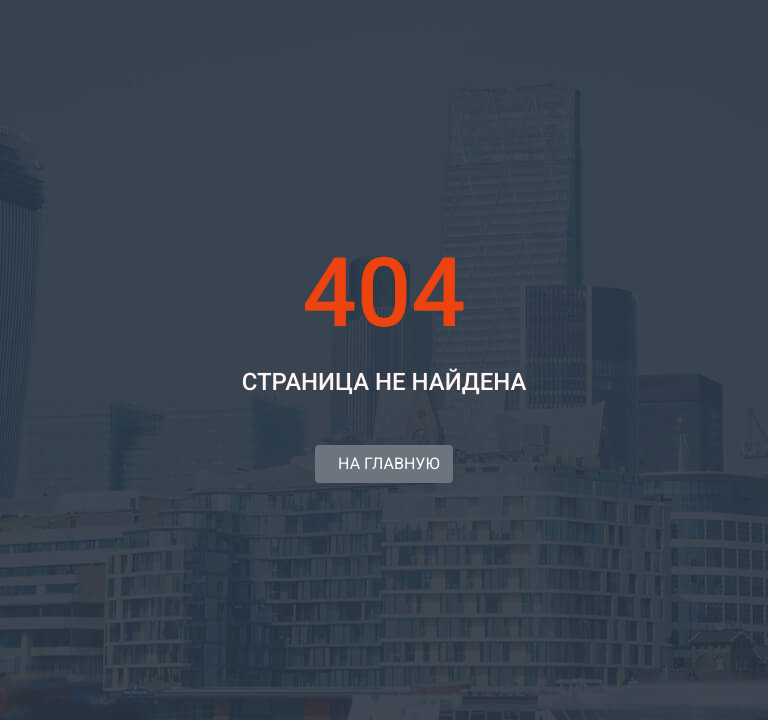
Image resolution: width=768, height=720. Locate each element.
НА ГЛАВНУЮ (383, 463)
